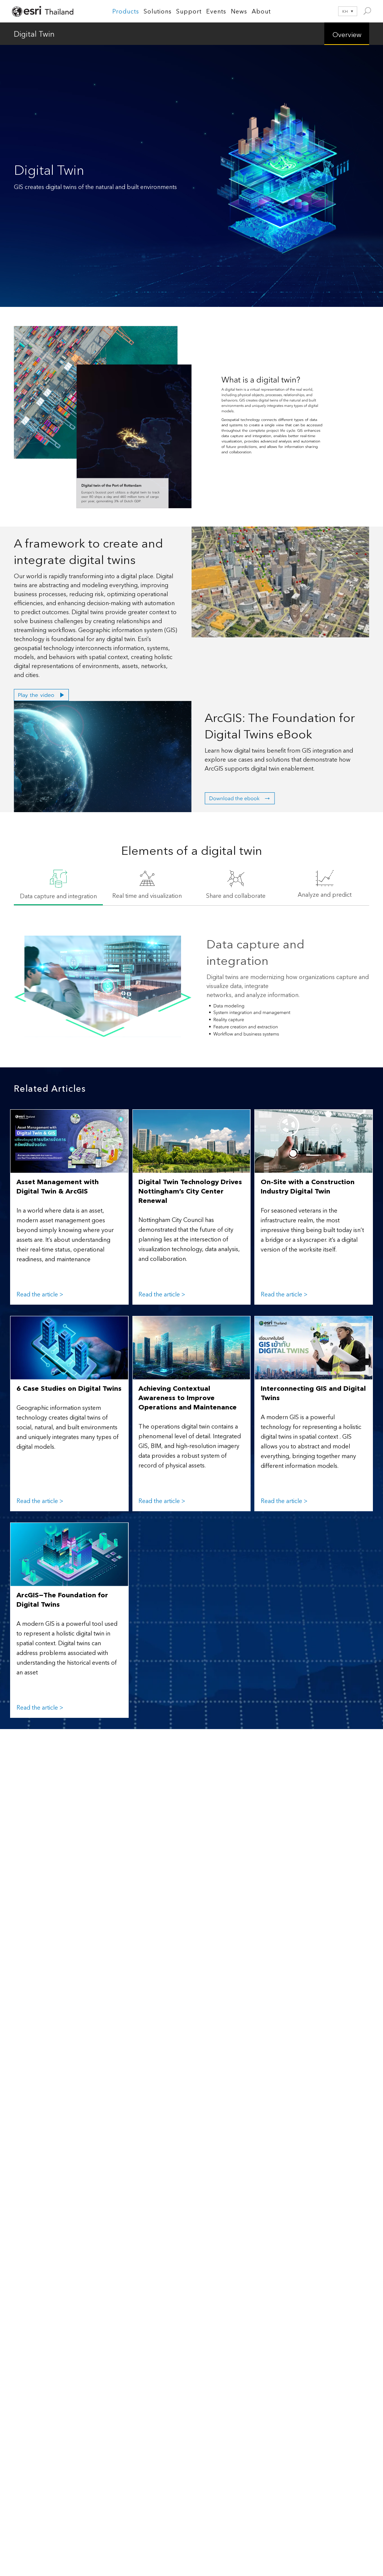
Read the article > (39, 1294)
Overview (347, 34)
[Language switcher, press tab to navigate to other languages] (342, 11)
